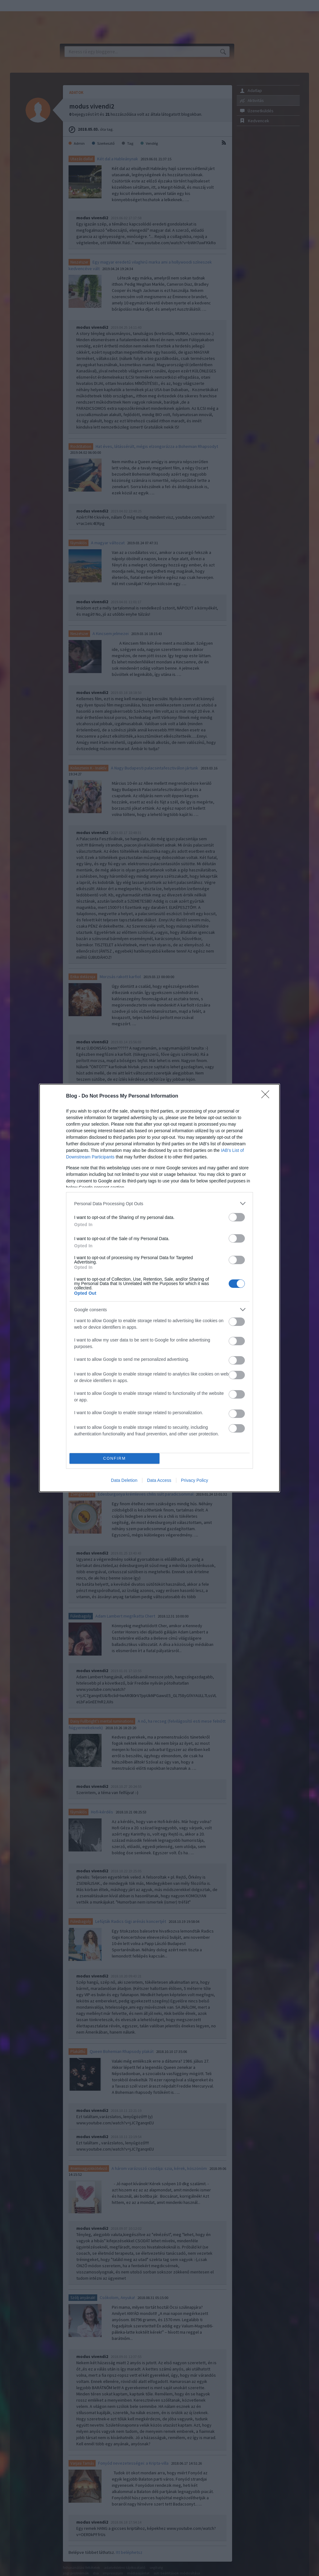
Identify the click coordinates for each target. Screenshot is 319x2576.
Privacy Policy (194, 1480)
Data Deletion (124, 1480)
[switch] (237, 1217)
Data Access (159, 1480)
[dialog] (159, 1288)
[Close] (267, 1096)
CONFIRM (114, 1458)
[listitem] (159, 1203)
